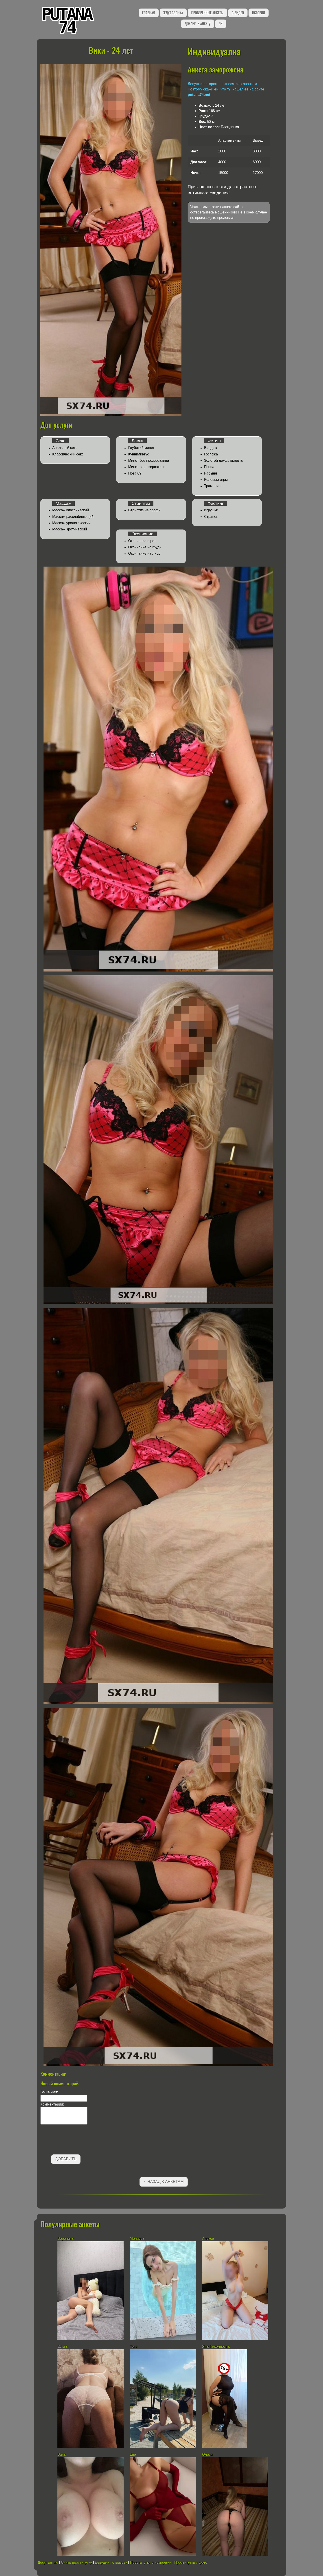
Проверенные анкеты (207, 12)
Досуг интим (48, 2562)
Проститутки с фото (190, 2562)
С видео (238, 12)
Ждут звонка (173, 12)
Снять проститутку (76, 2562)
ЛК (221, 23)
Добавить (65, 2159)
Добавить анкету (197, 23)
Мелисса (137, 2238)
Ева (133, 2454)
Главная (148, 12)
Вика (61, 2454)
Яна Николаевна (216, 2346)
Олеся (207, 2454)
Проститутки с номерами (150, 2562)
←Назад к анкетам (163, 2181)
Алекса (208, 2238)
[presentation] (74, 2140)
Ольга (62, 2346)
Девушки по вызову (111, 2562)
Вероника (65, 2238)
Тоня (134, 2346)
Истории (258, 12)
